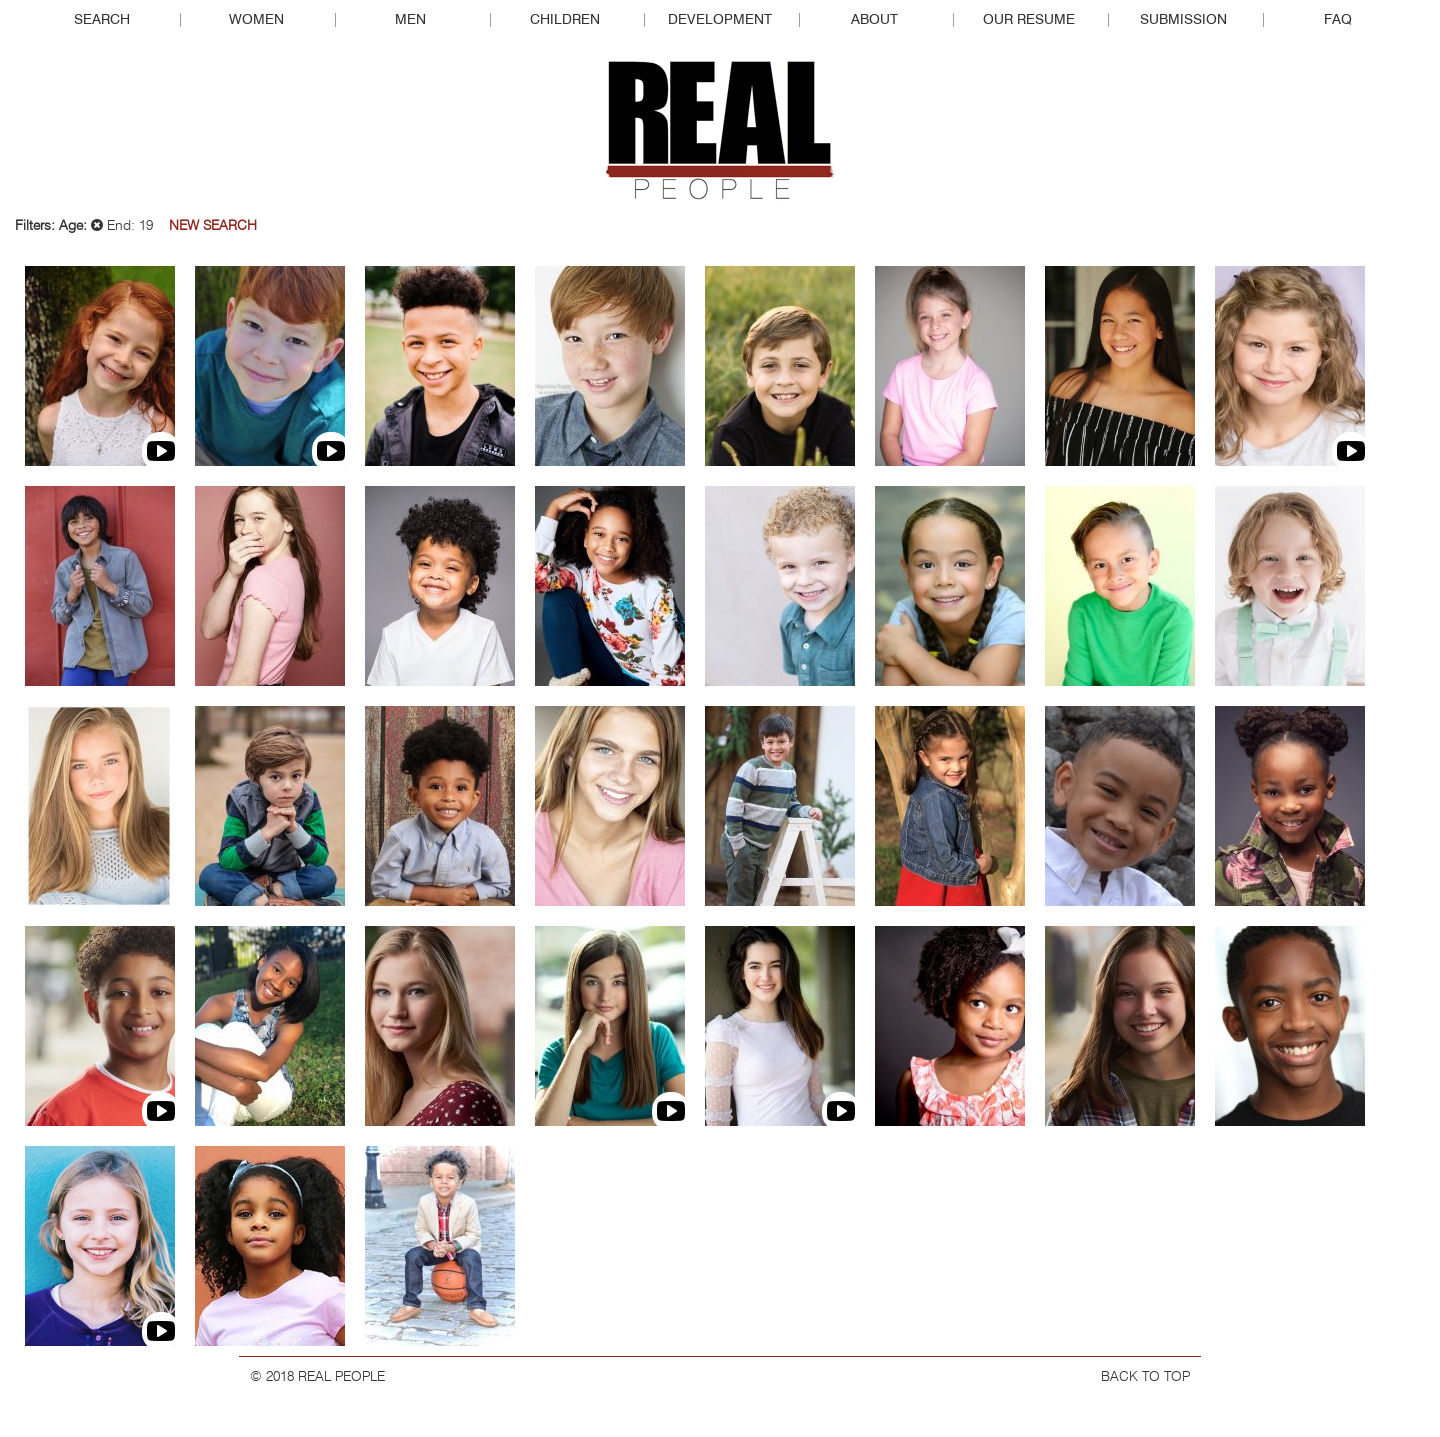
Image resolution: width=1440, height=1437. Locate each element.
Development (720, 20)
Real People (720, 131)
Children (565, 20)
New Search (213, 226)
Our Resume (1029, 20)
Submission (1183, 20)
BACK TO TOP (1145, 1377)
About (874, 20)
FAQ (1338, 20)
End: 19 (122, 226)
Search (102, 20)
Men (410, 20)
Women (256, 20)
